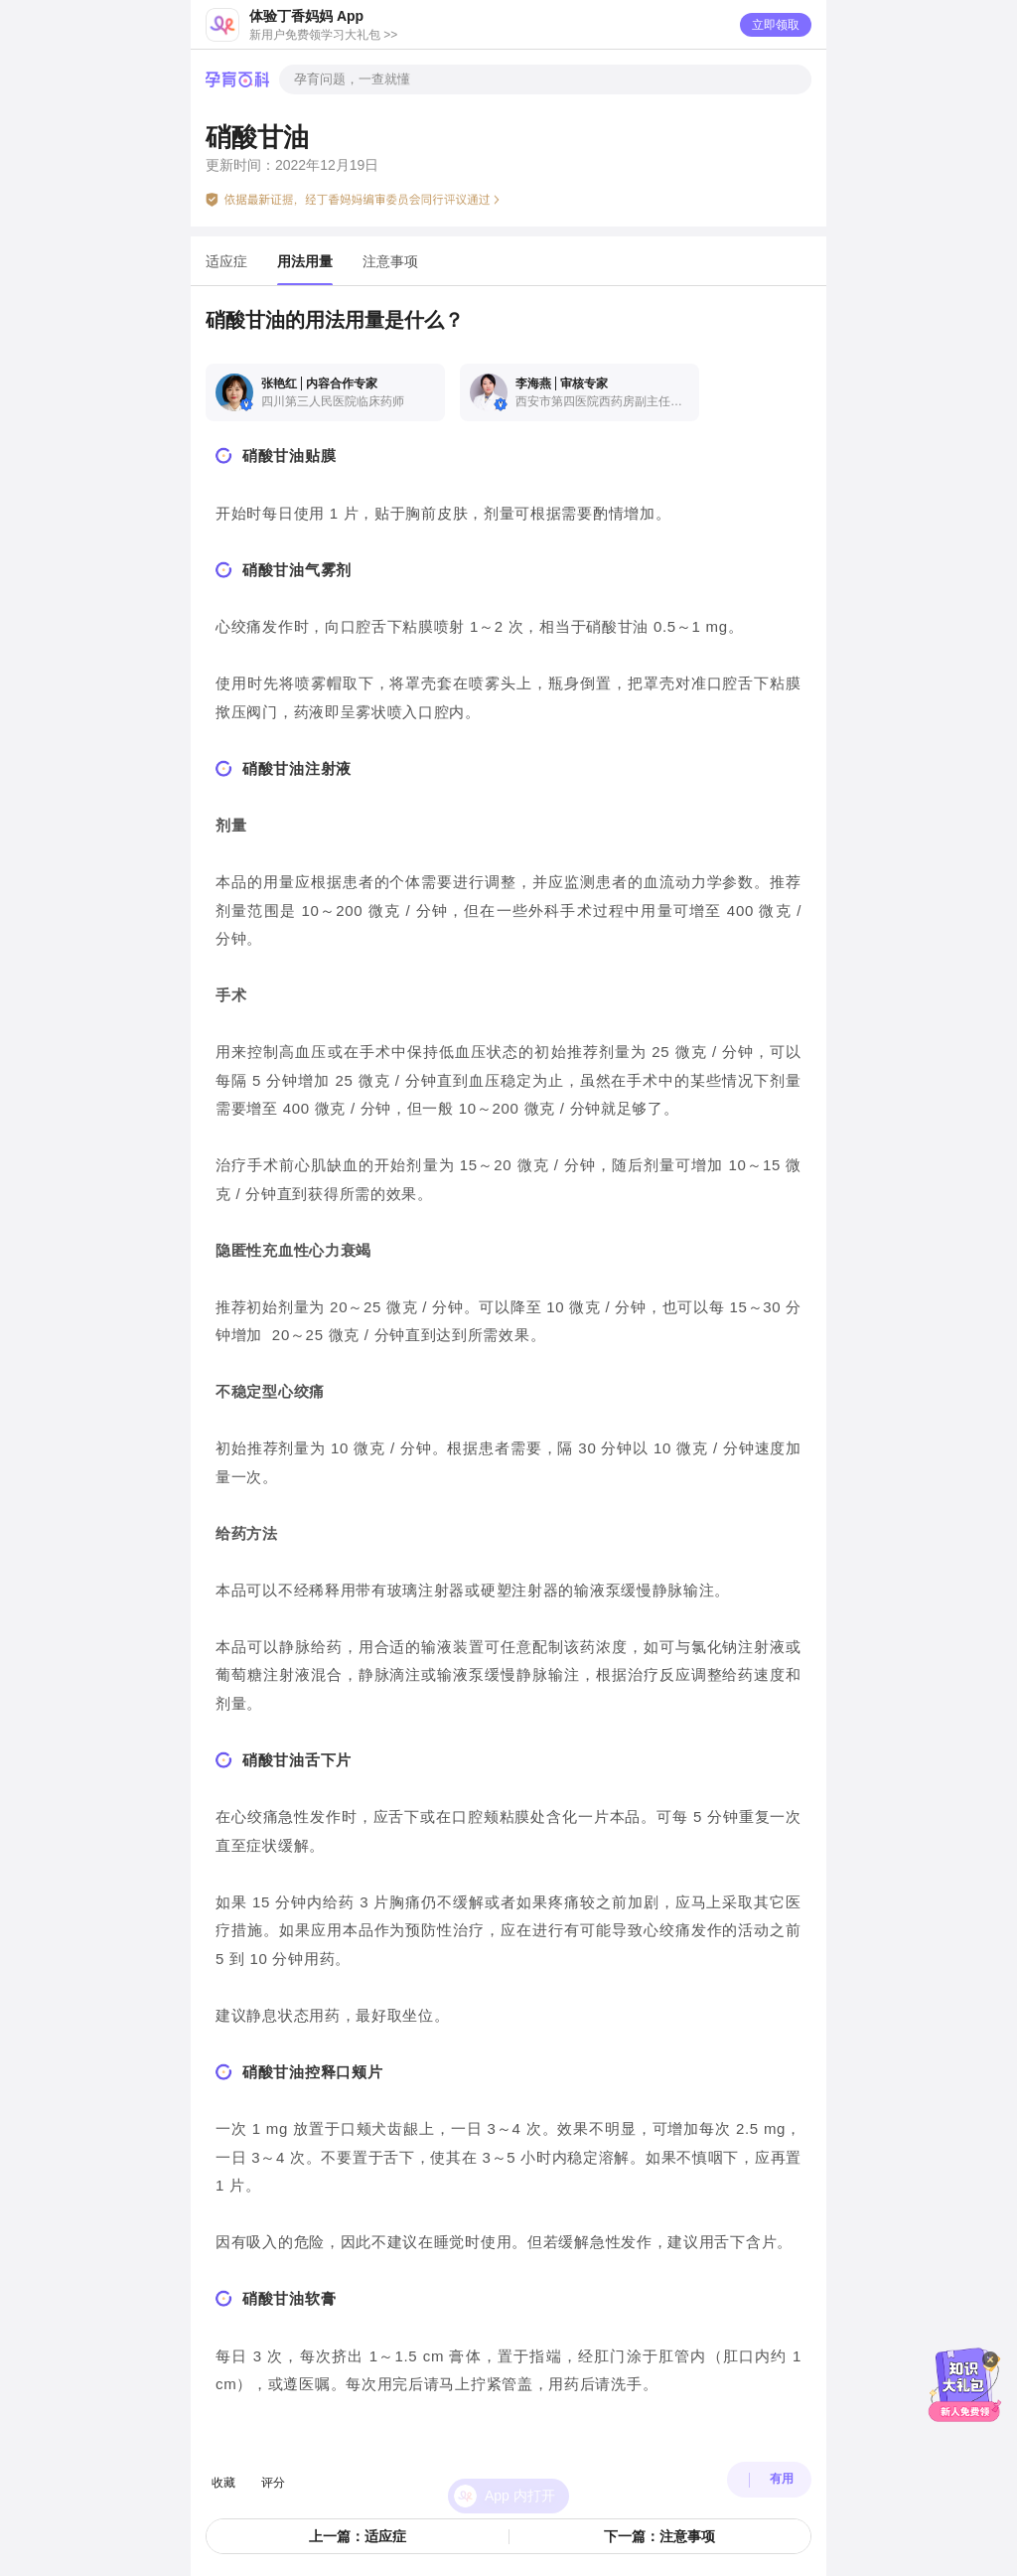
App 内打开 (520, 2470)
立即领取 (775, 25)
